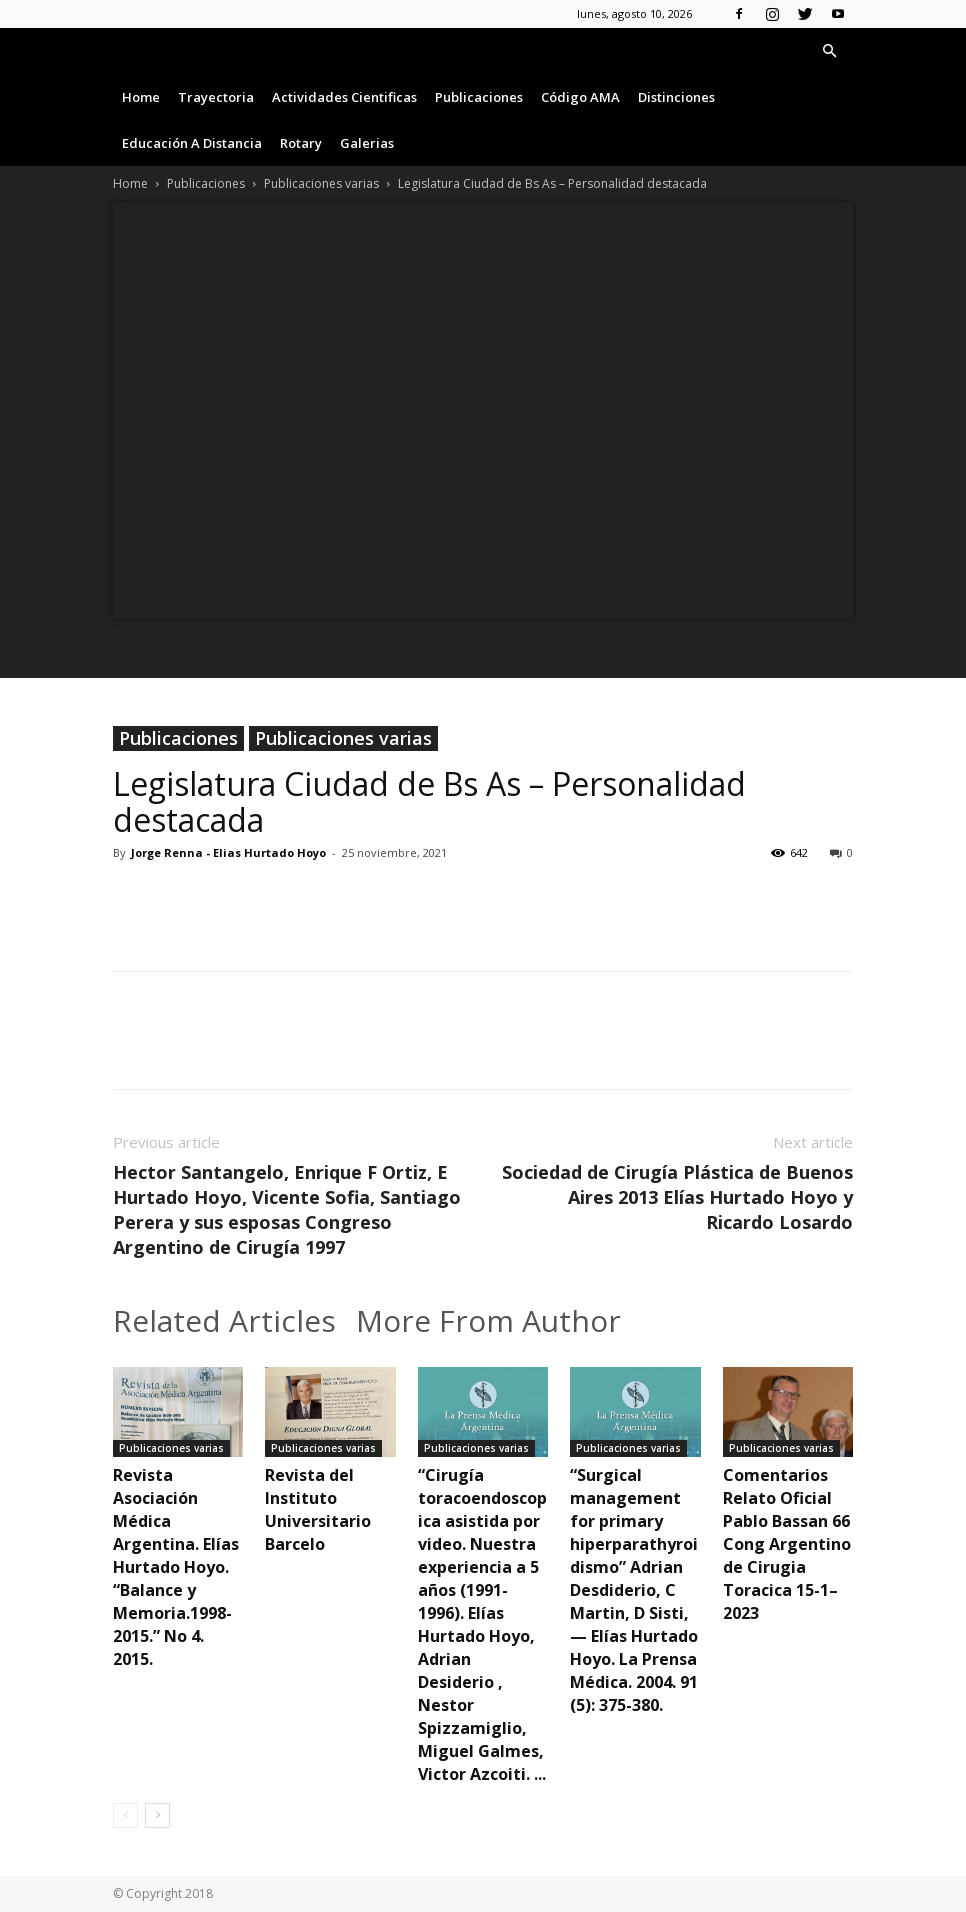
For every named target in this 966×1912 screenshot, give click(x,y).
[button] (829, 51)
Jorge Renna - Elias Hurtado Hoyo (228, 852)
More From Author (488, 1321)
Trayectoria (216, 97)
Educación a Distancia (192, 143)
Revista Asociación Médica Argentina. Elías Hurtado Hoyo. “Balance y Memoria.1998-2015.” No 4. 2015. (176, 1567)
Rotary (301, 143)
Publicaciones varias (321, 183)
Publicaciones (479, 97)
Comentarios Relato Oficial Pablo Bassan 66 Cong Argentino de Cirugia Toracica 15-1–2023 (787, 1544)
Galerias (367, 143)
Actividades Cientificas (344, 97)
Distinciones (676, 97)
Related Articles (224, 1321)
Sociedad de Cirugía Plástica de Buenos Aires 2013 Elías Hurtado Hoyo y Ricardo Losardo (677, 1197)
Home (141, 97)
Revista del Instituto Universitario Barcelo (318, 1509)
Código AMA (580, 97)
